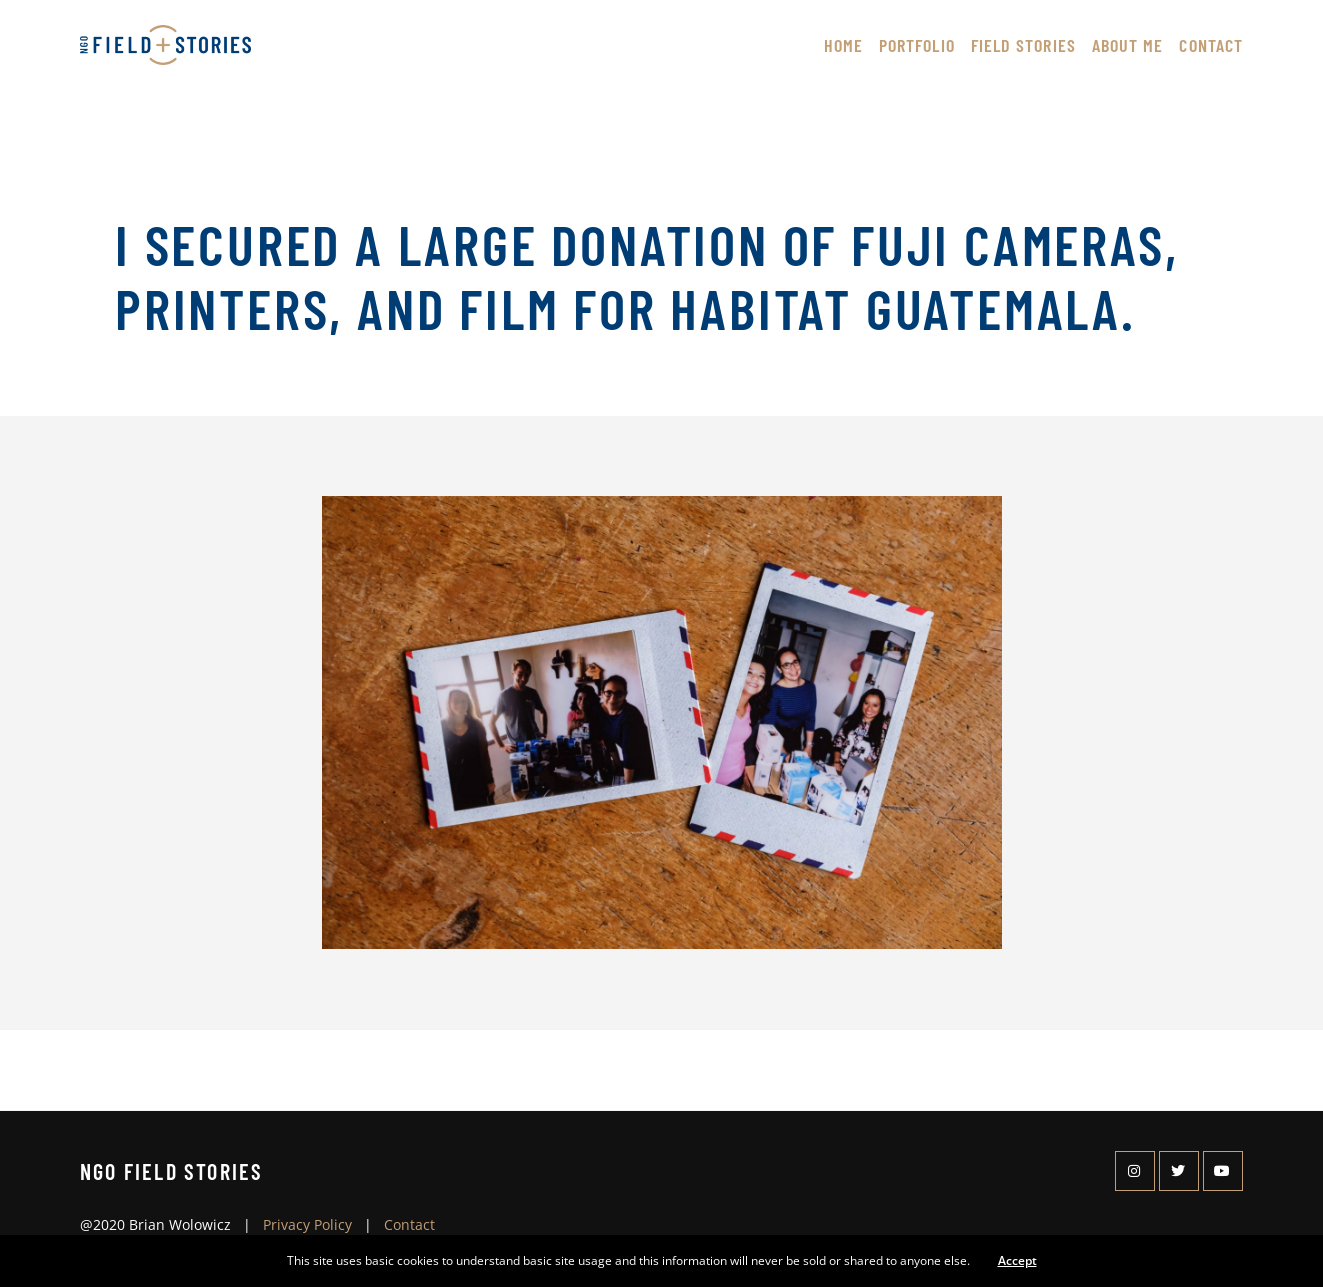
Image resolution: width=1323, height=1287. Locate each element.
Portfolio (917, 45)
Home (843, 45)
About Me (1128, 45)
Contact (1211, 45)
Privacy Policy (307, 1224)
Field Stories (1023, 45)
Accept (1017, 1260)
